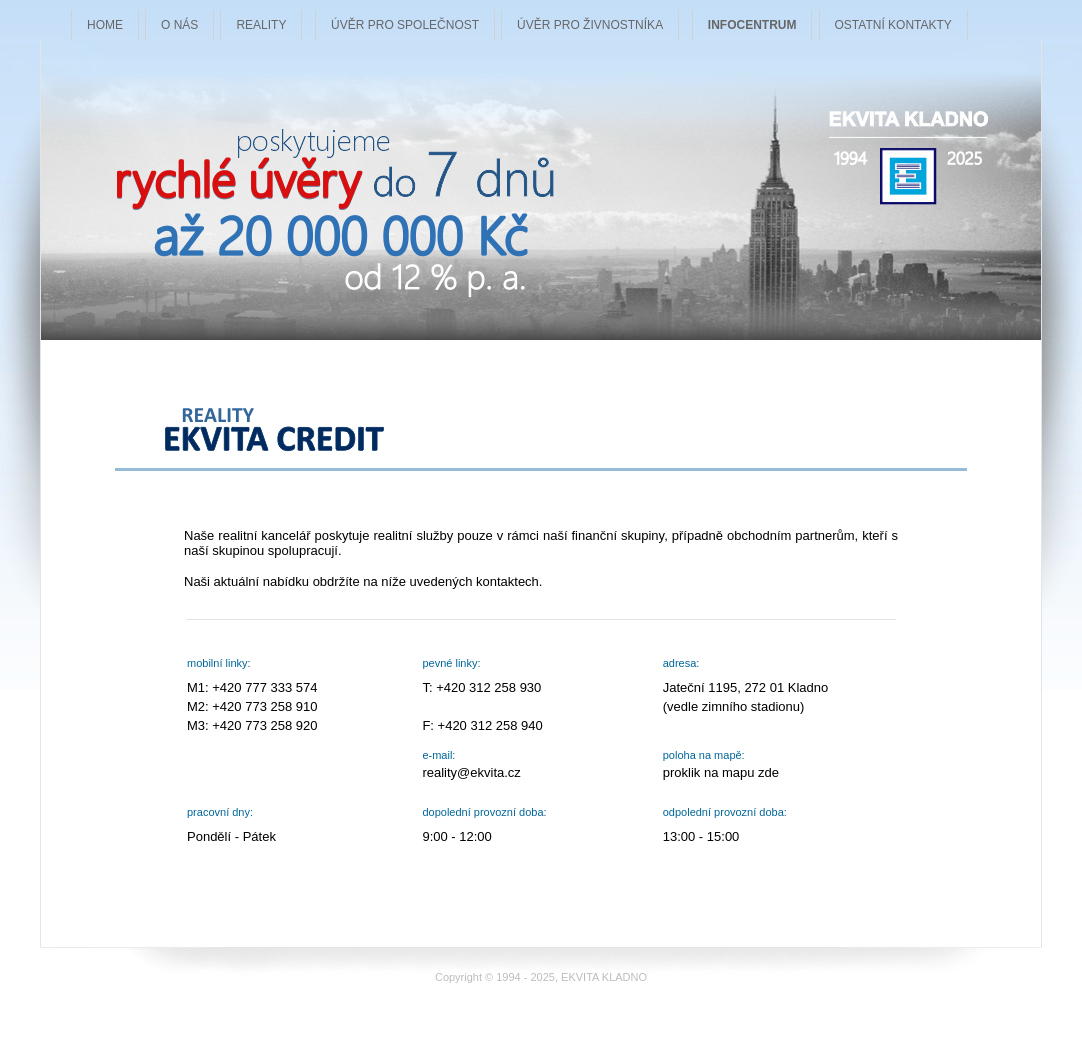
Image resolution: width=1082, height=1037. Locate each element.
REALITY (261, 25)
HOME (105, 25)
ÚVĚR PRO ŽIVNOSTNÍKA (590, 25)
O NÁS (179, 25)
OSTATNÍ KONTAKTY (893, 25)
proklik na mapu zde (721, 772)
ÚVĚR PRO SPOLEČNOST (405, 25)
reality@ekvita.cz (471, 772)
